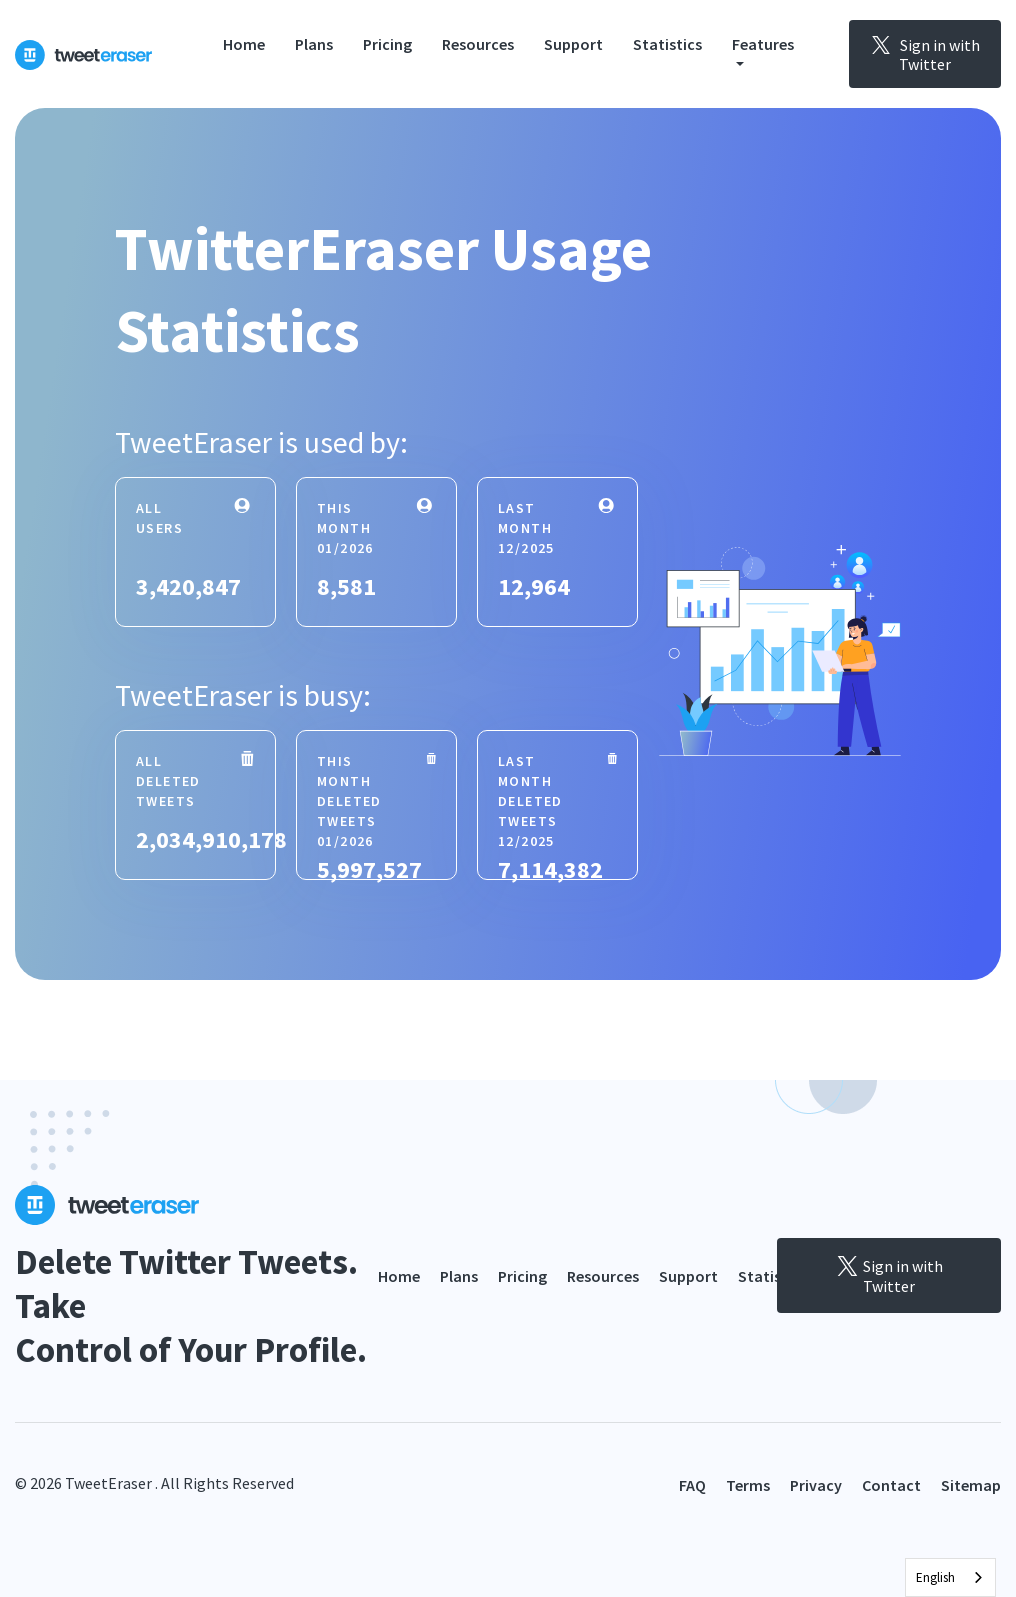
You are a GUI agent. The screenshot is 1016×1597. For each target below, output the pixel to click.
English (935, 1577)
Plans (314, 44)
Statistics (667, 44)
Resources (478, 44)
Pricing (387, 44)
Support (573, 44)
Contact (891, 1485)
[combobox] (950, 1577)
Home (244, 44)
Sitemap (971, 1485)
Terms (748, 1485)
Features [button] (763, 44)
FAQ (692, 1485)
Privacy (816, 1485)
